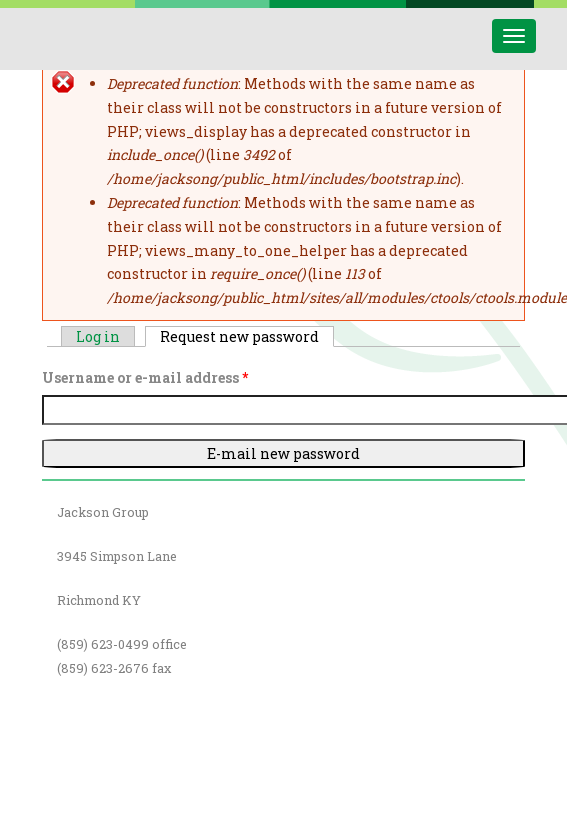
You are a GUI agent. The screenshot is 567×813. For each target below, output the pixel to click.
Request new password (247, 336)
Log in (98, 336)
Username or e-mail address (145, 377)
